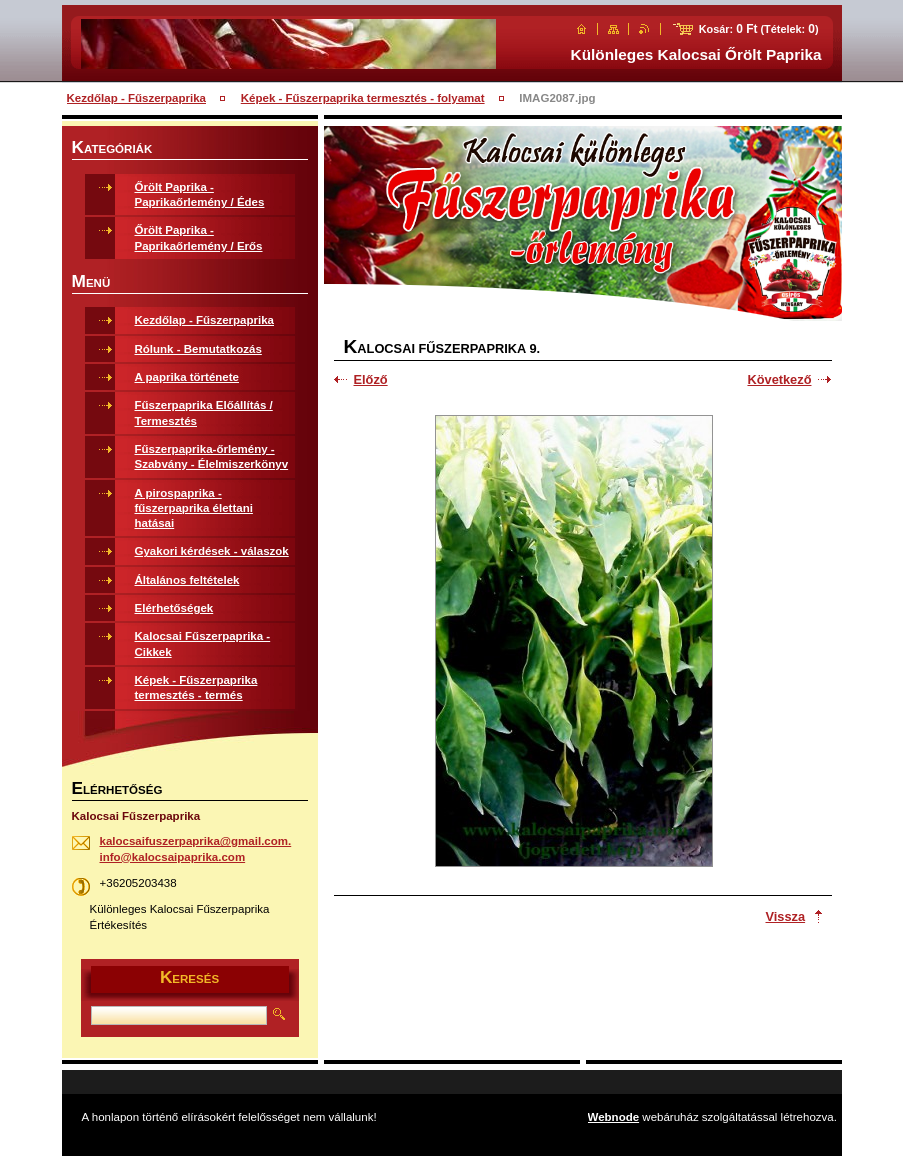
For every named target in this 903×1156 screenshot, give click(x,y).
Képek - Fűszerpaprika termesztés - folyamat (363, 98)
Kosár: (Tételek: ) (759, 29)
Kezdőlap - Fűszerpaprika (137, 98)
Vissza (786, 916)
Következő (779, 379)
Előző (371, 379)
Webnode (614, 1117)
